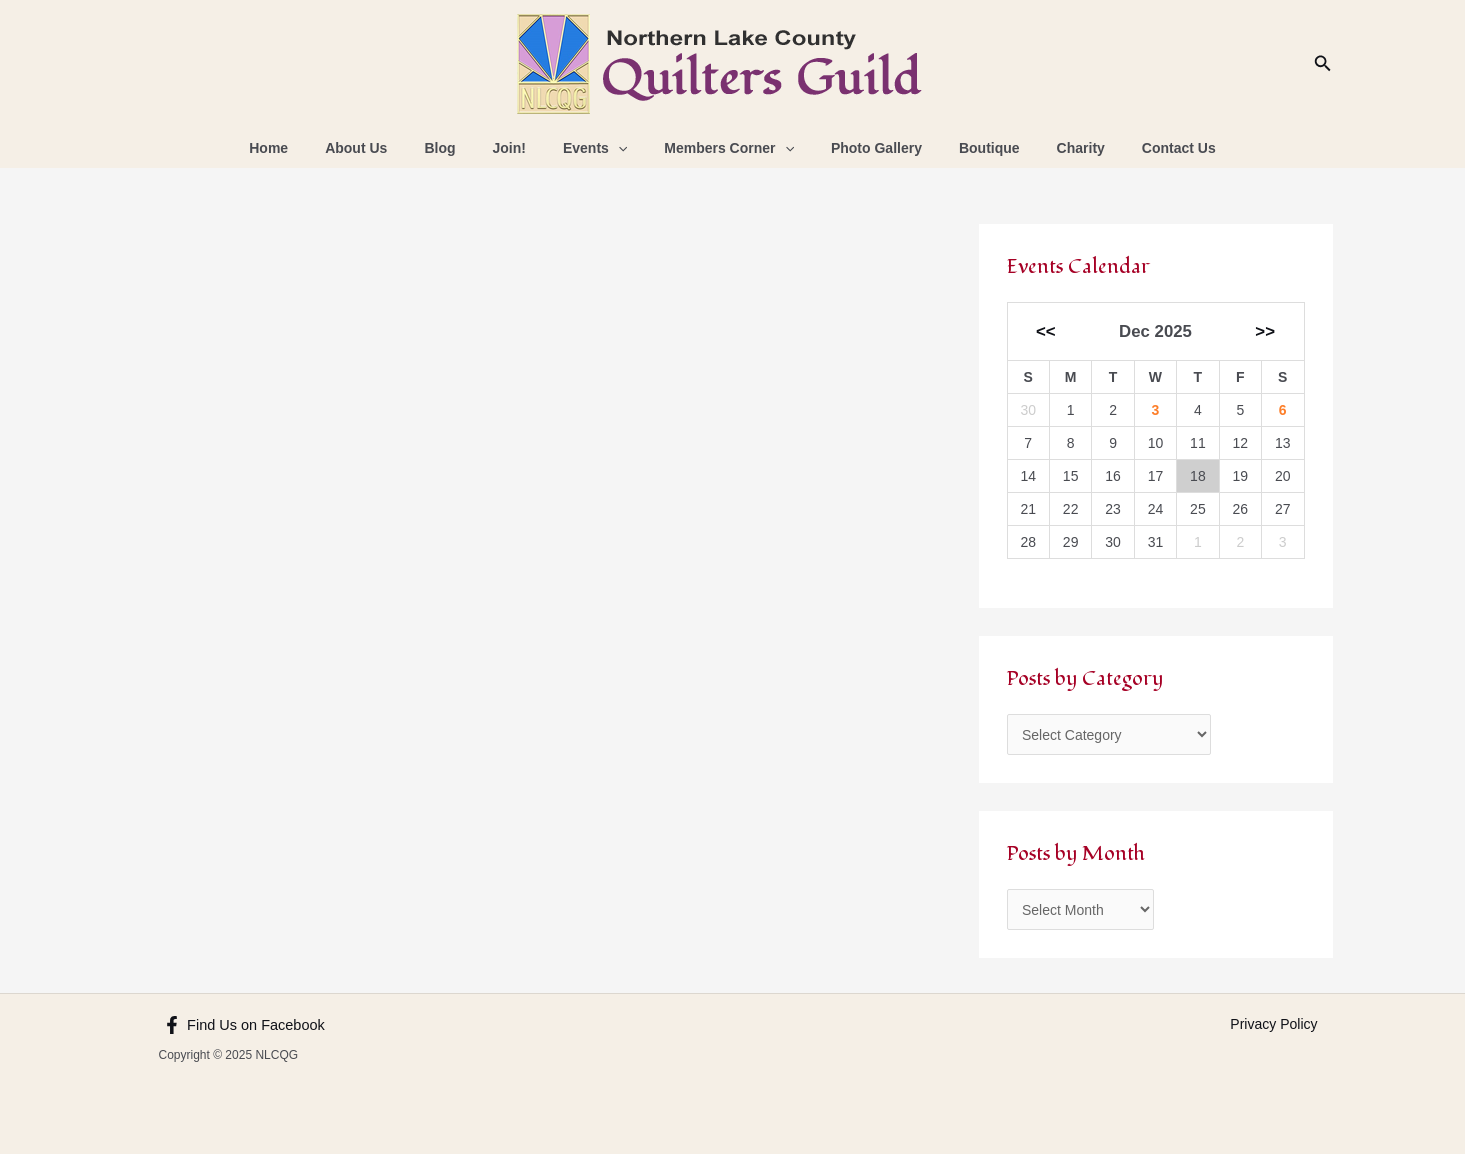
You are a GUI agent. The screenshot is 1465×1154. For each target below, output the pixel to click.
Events (599, 148)
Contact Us (1138, 148)
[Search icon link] (1323, 64)
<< (1046, 331)
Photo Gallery (862, 148)
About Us (388, 148)
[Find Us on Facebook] (242, 1025)
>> (1265, 331)
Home (309, 148)
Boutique (966, 148)
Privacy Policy (1273, 1024)
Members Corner (725, 148)
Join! (522, 148)
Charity (1049, 148)
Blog (462, 148)
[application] (622, 148)
